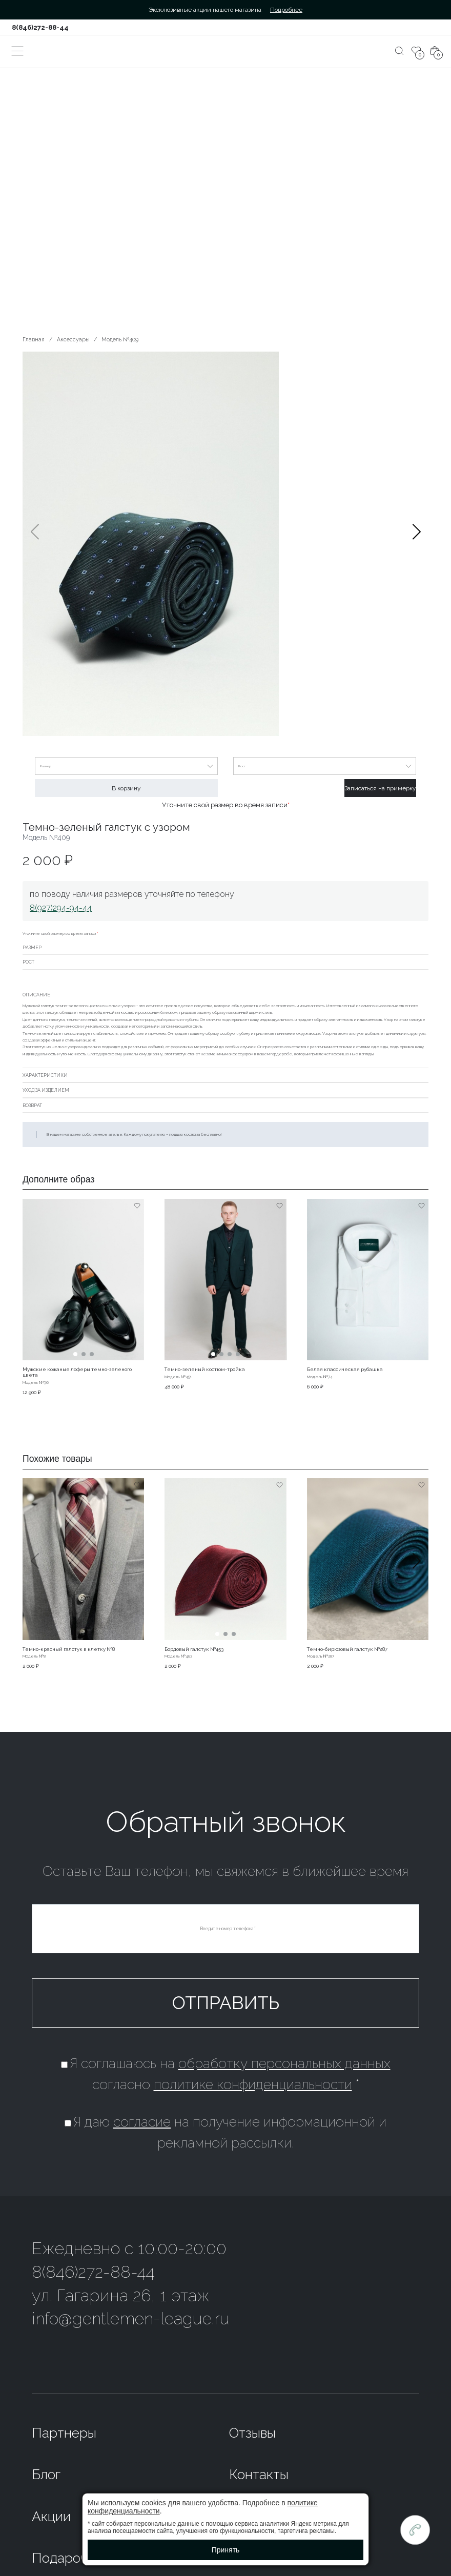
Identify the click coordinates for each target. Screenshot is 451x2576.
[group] (225, 545)
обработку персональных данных (284, 2063)
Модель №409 (119, 339)
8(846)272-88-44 (40, 27)
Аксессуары (73, 339)
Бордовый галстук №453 (194, 1649)
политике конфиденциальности (253, 2084)
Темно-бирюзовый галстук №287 (347, 1649)
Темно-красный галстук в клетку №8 (69, 1649)
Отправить (225, 2002)
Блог (46, 2474)
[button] (416, 545)
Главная (34, 339)
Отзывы (252, 2433)
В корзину (126, 788)
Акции (51, 2516)
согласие (142, 2122)
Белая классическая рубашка (345, 1369)
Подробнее (286, 9)
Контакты (259, 2474)
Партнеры (64, 2433)
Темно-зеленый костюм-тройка (205, 1369)
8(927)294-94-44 (61, 908)
